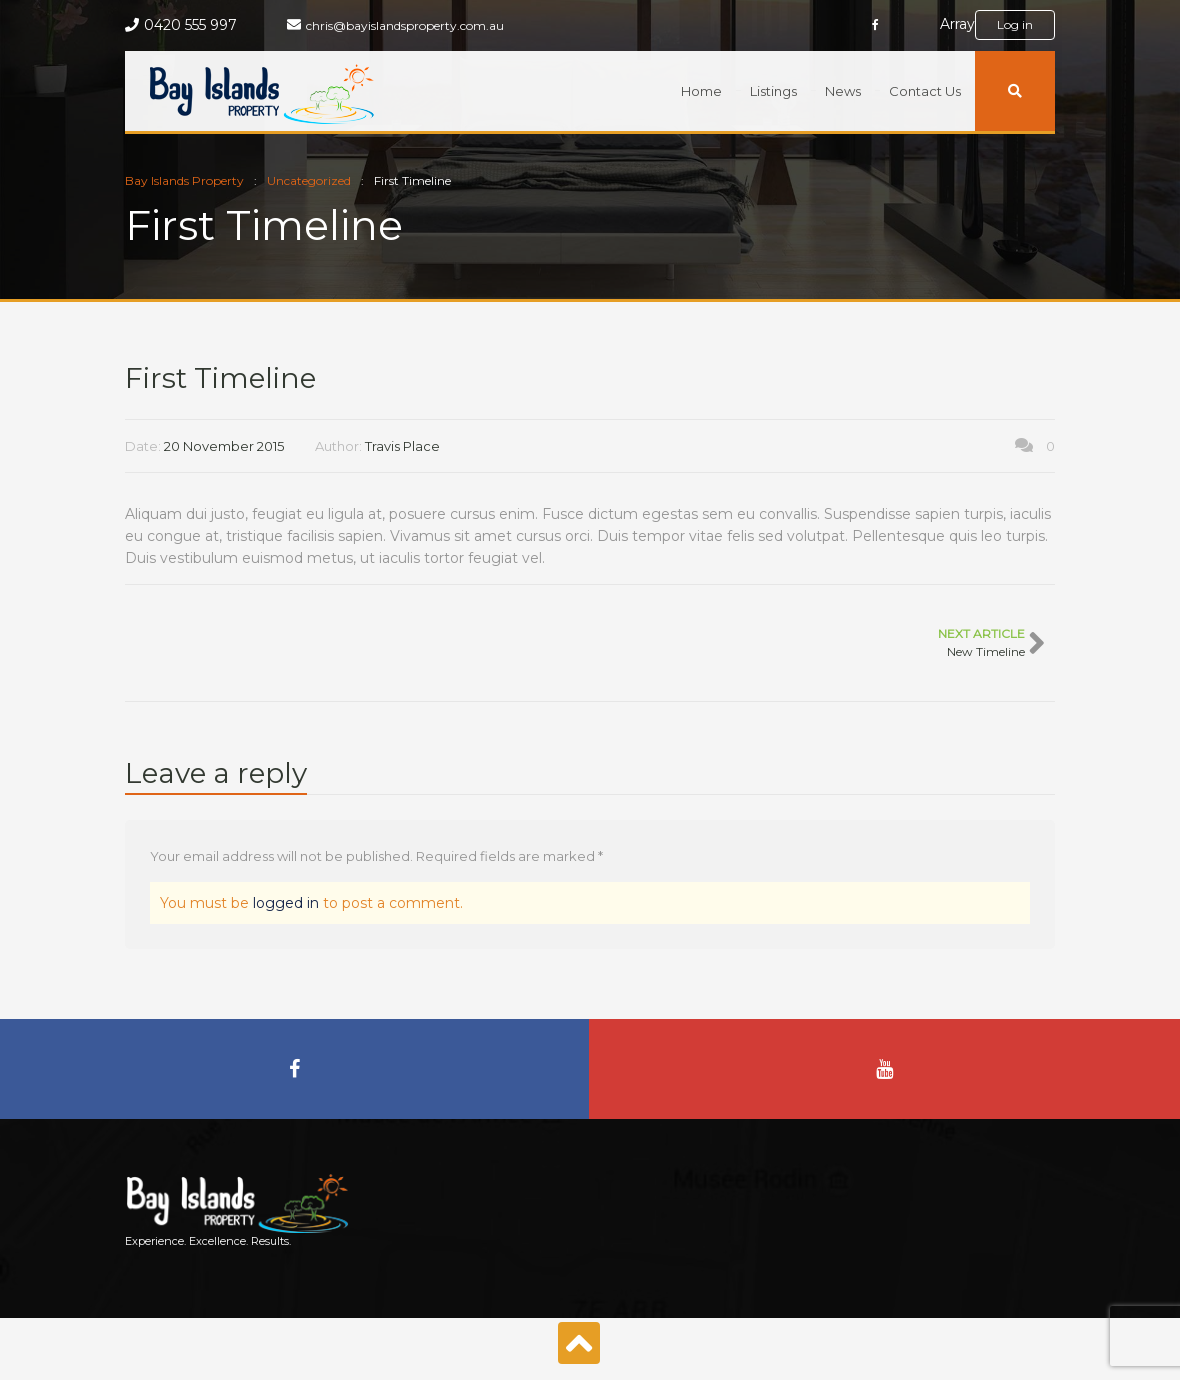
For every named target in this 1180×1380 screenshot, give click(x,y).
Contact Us (925, 91)
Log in (1015, 24)
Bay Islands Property (184, 180)
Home (701, 91)
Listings (773, 91)
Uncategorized (309, 180)
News (843, 91)
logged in (286, 903)
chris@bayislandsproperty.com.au (405, 25)
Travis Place (402, 446)
